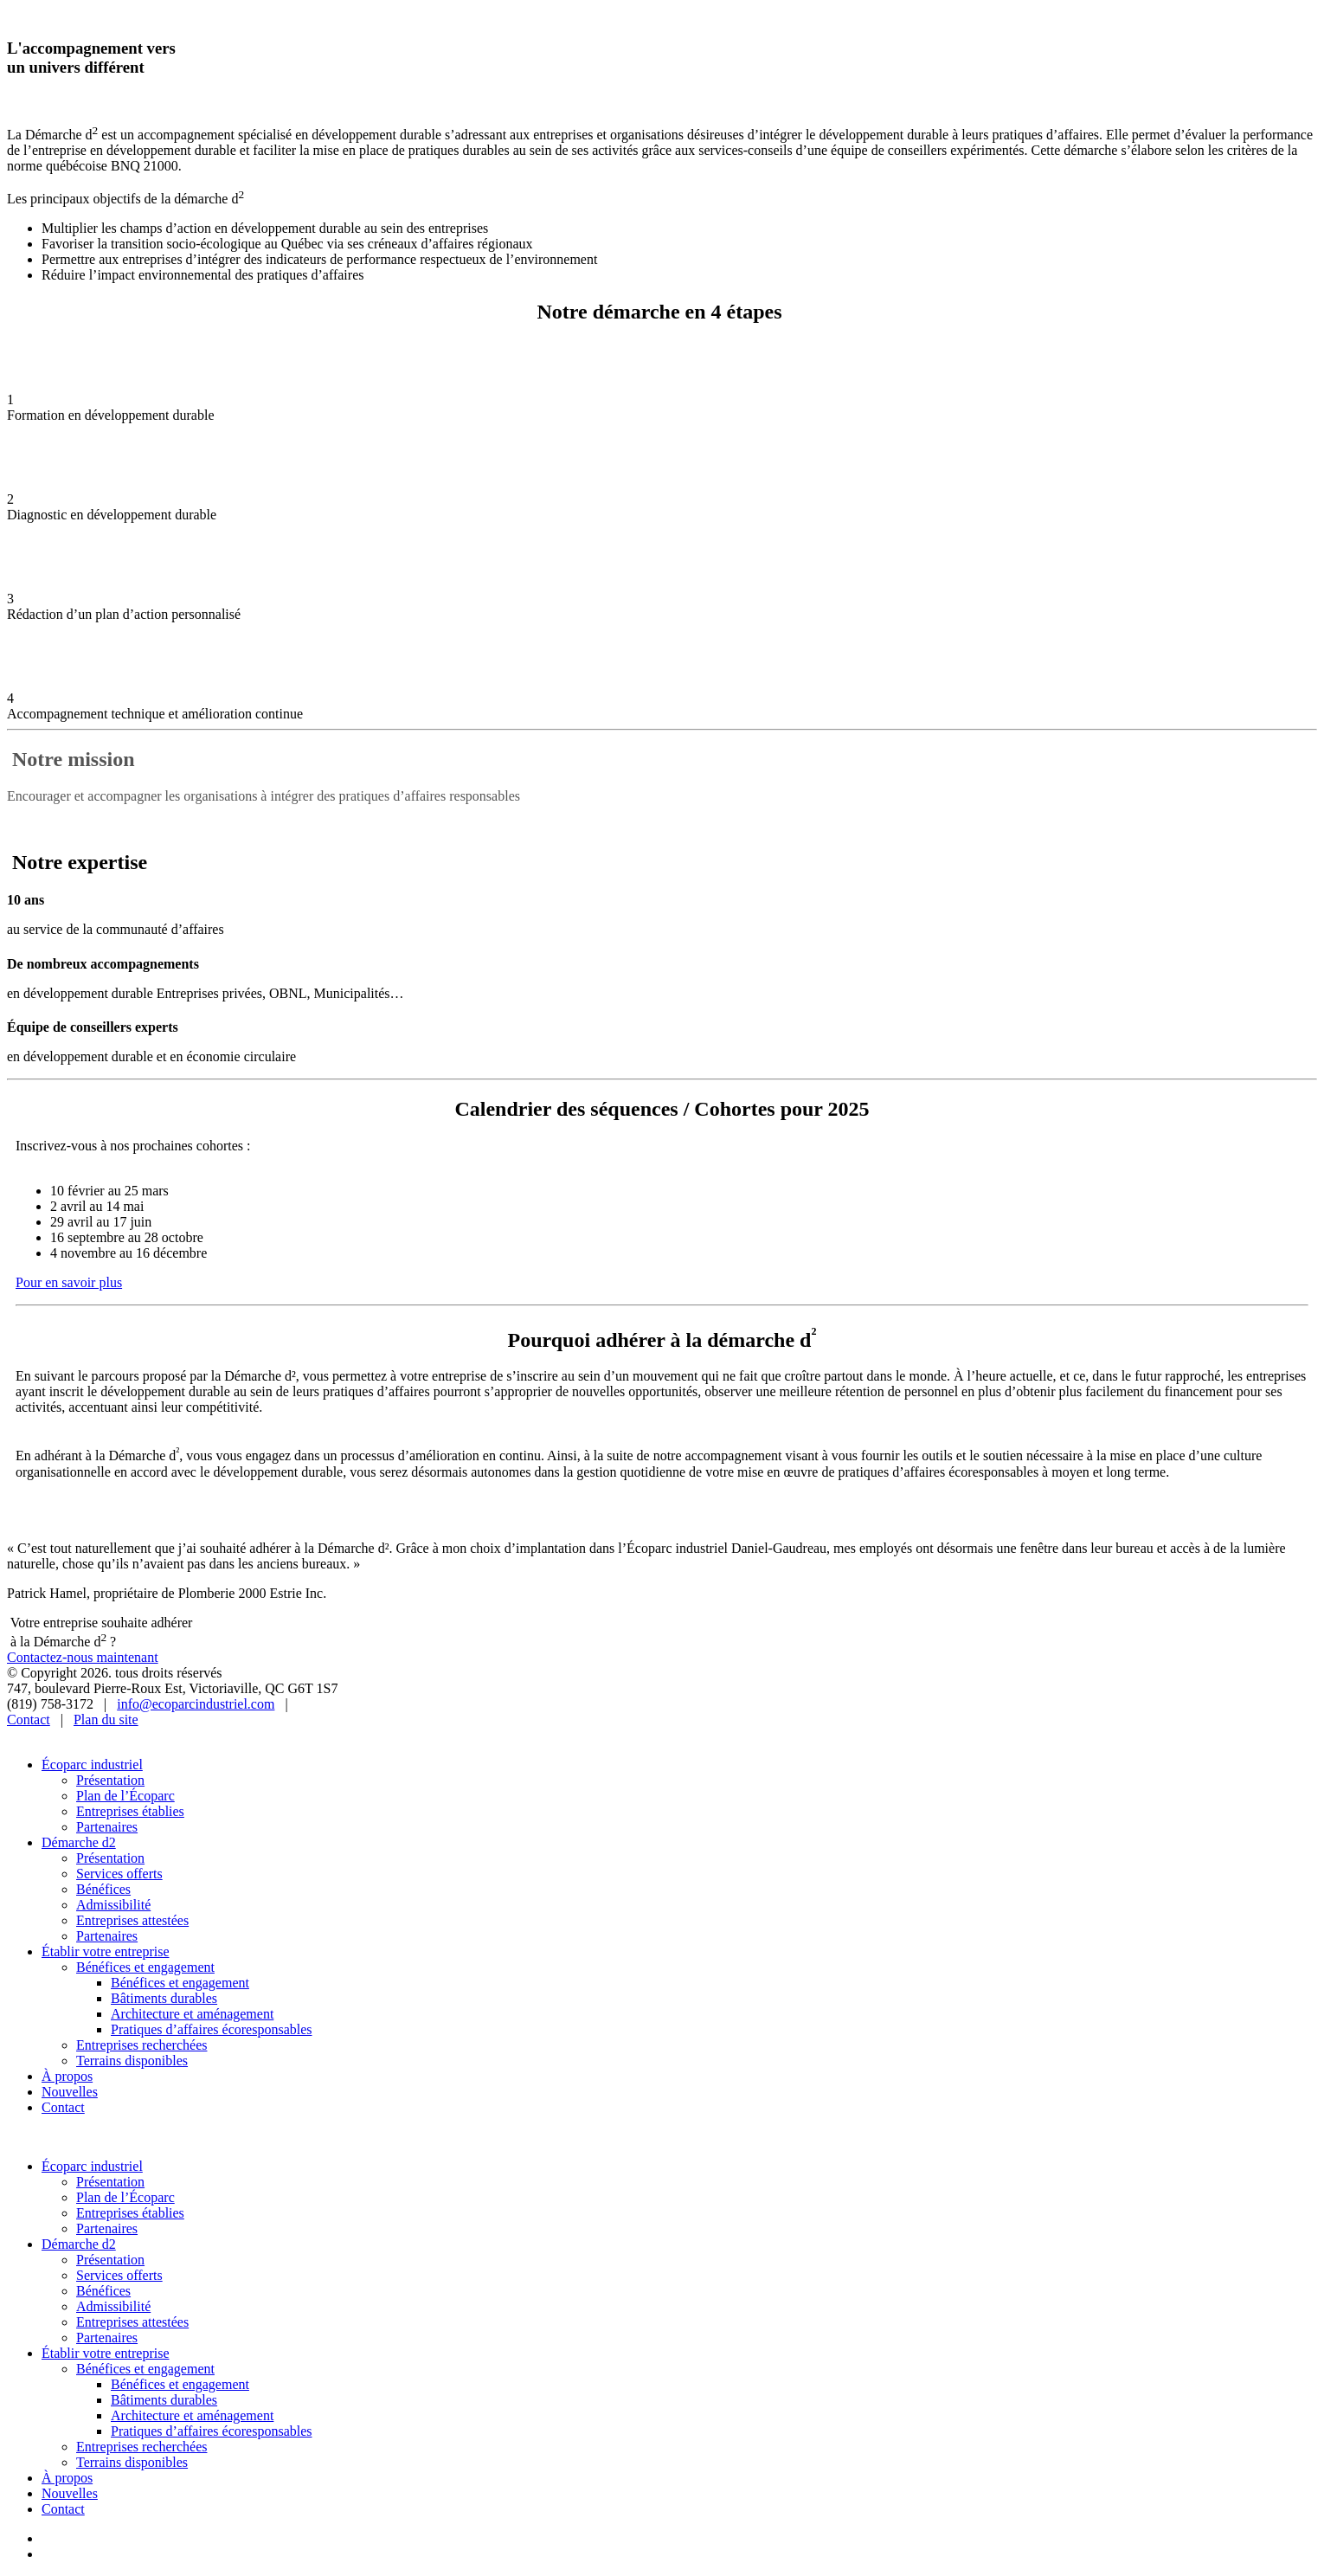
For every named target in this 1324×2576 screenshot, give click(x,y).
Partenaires (107, 1826)
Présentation (110, 1780)
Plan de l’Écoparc (125, 1795)
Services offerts (119, 1873)
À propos (67, 2076)
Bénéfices (103, 1889)
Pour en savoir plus (69, 1282)
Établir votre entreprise (106, 1951)
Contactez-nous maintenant (82, 1657)
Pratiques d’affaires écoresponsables (211, 2029)
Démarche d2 (79, 1842)
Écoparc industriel (92, 1764)
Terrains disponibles (132, 2060)
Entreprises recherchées (141, 2045)
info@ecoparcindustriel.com (195, 1704)
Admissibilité (113, 1904)
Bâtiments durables (164, 1998)
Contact (28, 1719)
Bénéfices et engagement (145, 1967)
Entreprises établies (130, 1811)
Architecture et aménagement (192, 2013)
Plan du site (106, 1719)
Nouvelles (70, 2091)
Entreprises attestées (132, 1920)
